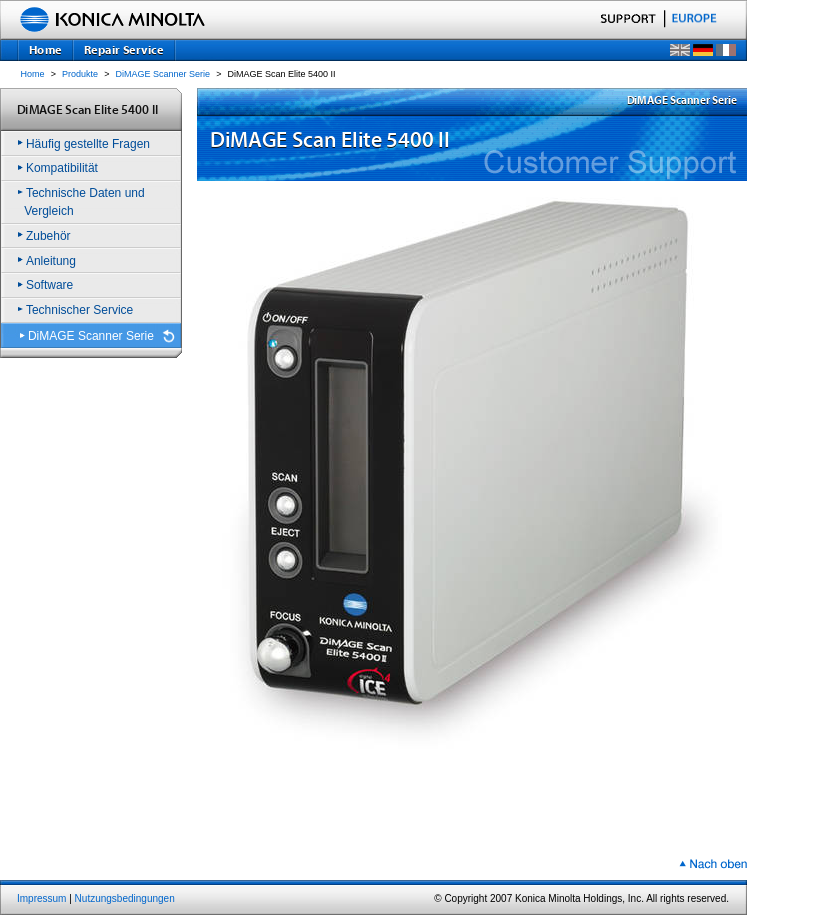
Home (33, 74)
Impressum (41, 898)
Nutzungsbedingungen (125, 898)
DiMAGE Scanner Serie (163, 74)
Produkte (80, 74)
